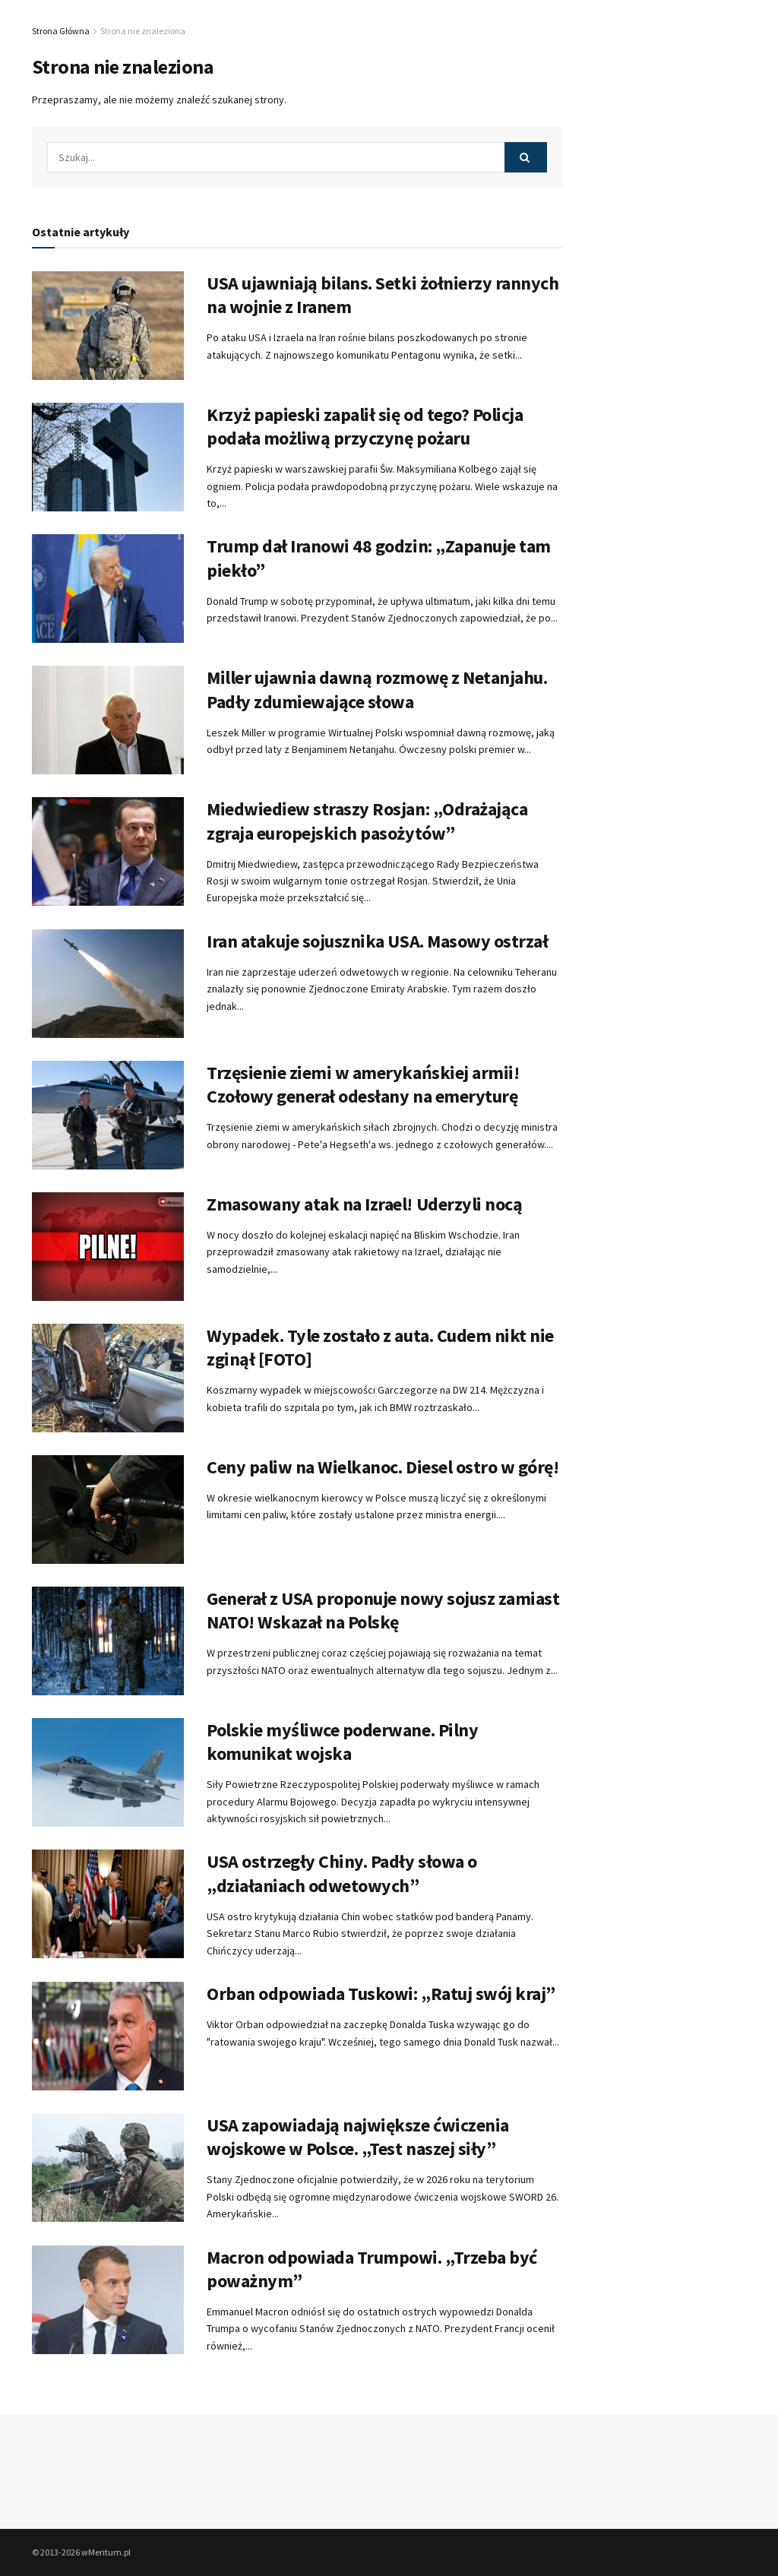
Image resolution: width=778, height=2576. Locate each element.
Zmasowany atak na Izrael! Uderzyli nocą (364, 1204)
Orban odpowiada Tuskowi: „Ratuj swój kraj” (381, 1993)
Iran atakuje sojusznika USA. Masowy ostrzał (377, 941)
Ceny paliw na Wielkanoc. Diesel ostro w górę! (382, 1467)
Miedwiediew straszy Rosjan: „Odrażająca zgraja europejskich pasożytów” (367, 820)
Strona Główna (61, 30)
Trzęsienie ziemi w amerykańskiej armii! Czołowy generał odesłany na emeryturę (363, 1084)
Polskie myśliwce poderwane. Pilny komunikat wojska (342, 1741)
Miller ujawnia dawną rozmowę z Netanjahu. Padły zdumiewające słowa (377, 689)
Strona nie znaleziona (142, 30)
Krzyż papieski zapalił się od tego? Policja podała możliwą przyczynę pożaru (365, 426)
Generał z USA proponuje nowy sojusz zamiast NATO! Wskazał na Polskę (383, 1610)
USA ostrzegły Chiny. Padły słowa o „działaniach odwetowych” (342, 1873)
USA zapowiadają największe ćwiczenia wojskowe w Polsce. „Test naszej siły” (358, 2136)
